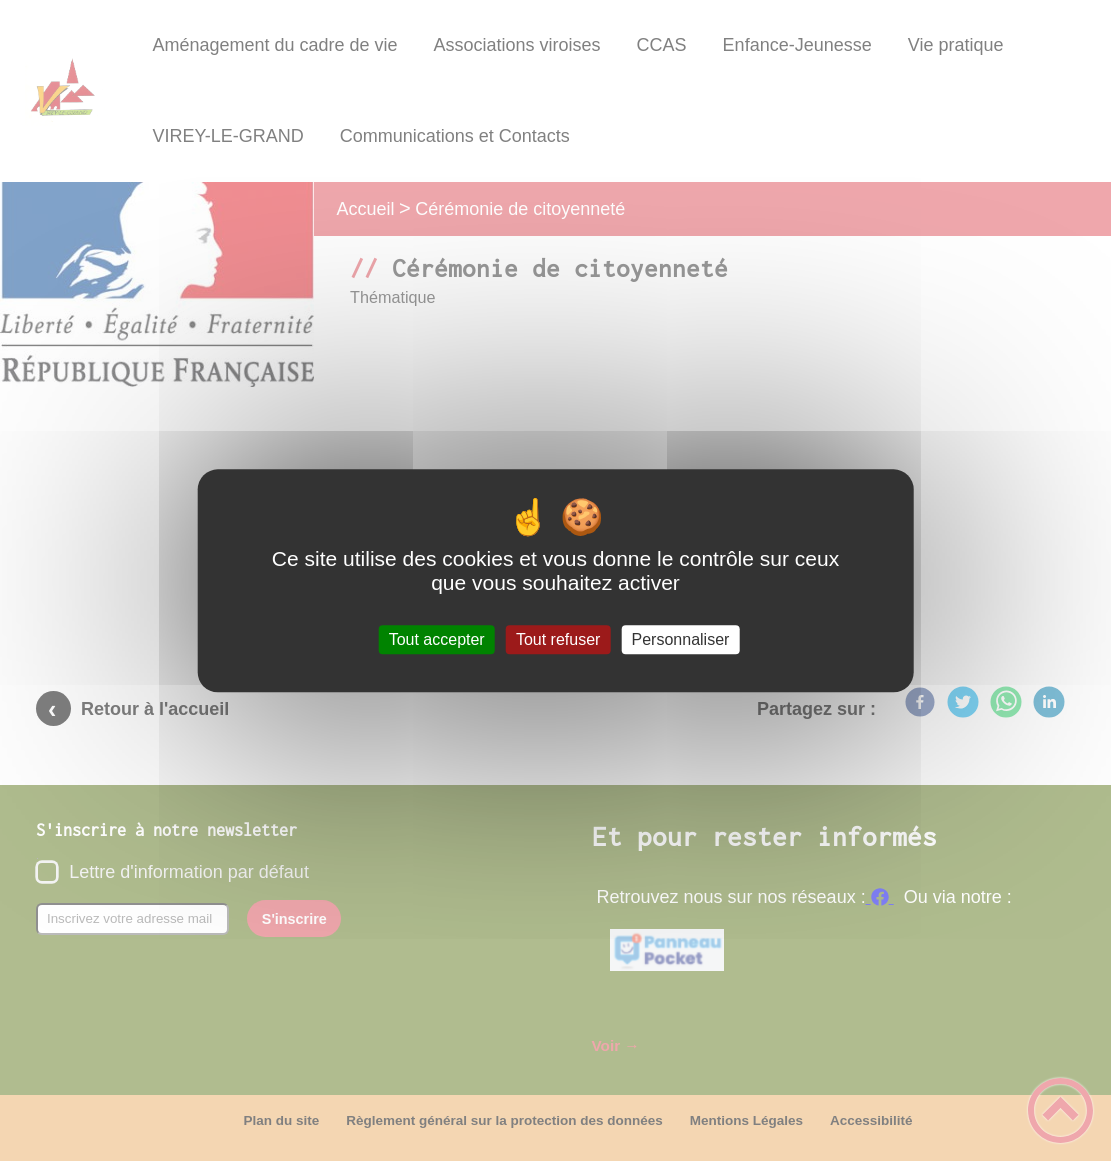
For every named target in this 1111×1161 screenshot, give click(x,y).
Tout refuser (558, 639)
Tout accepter (437, 639)
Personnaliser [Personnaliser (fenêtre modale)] (681, 639)
